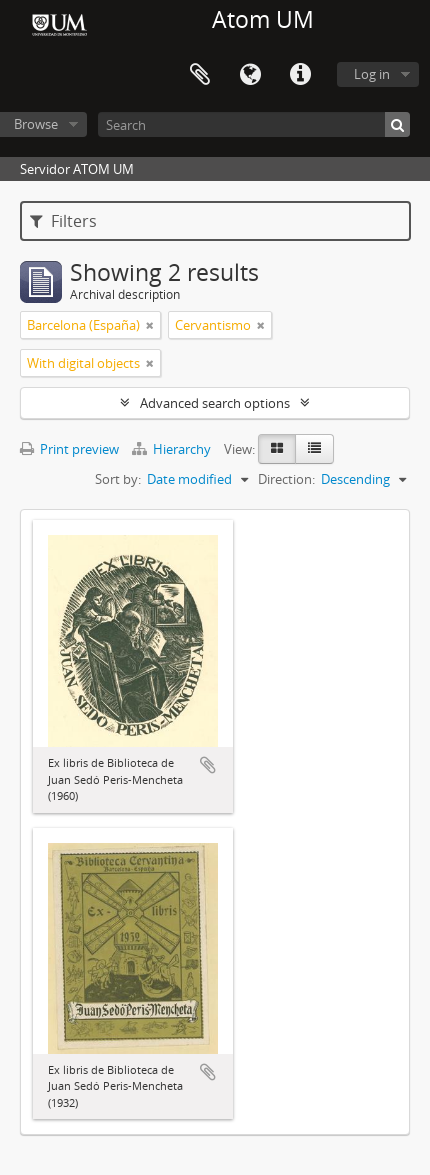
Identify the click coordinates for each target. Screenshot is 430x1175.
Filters (63, 221)
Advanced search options (215, 403)
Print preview (69, 449)
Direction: (286, 479)
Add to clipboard (208, 765)
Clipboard (200, 75)
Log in (372, 74)
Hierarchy (173, 449)
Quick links (300, 75)
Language (250, 75)
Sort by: (118, 479)
